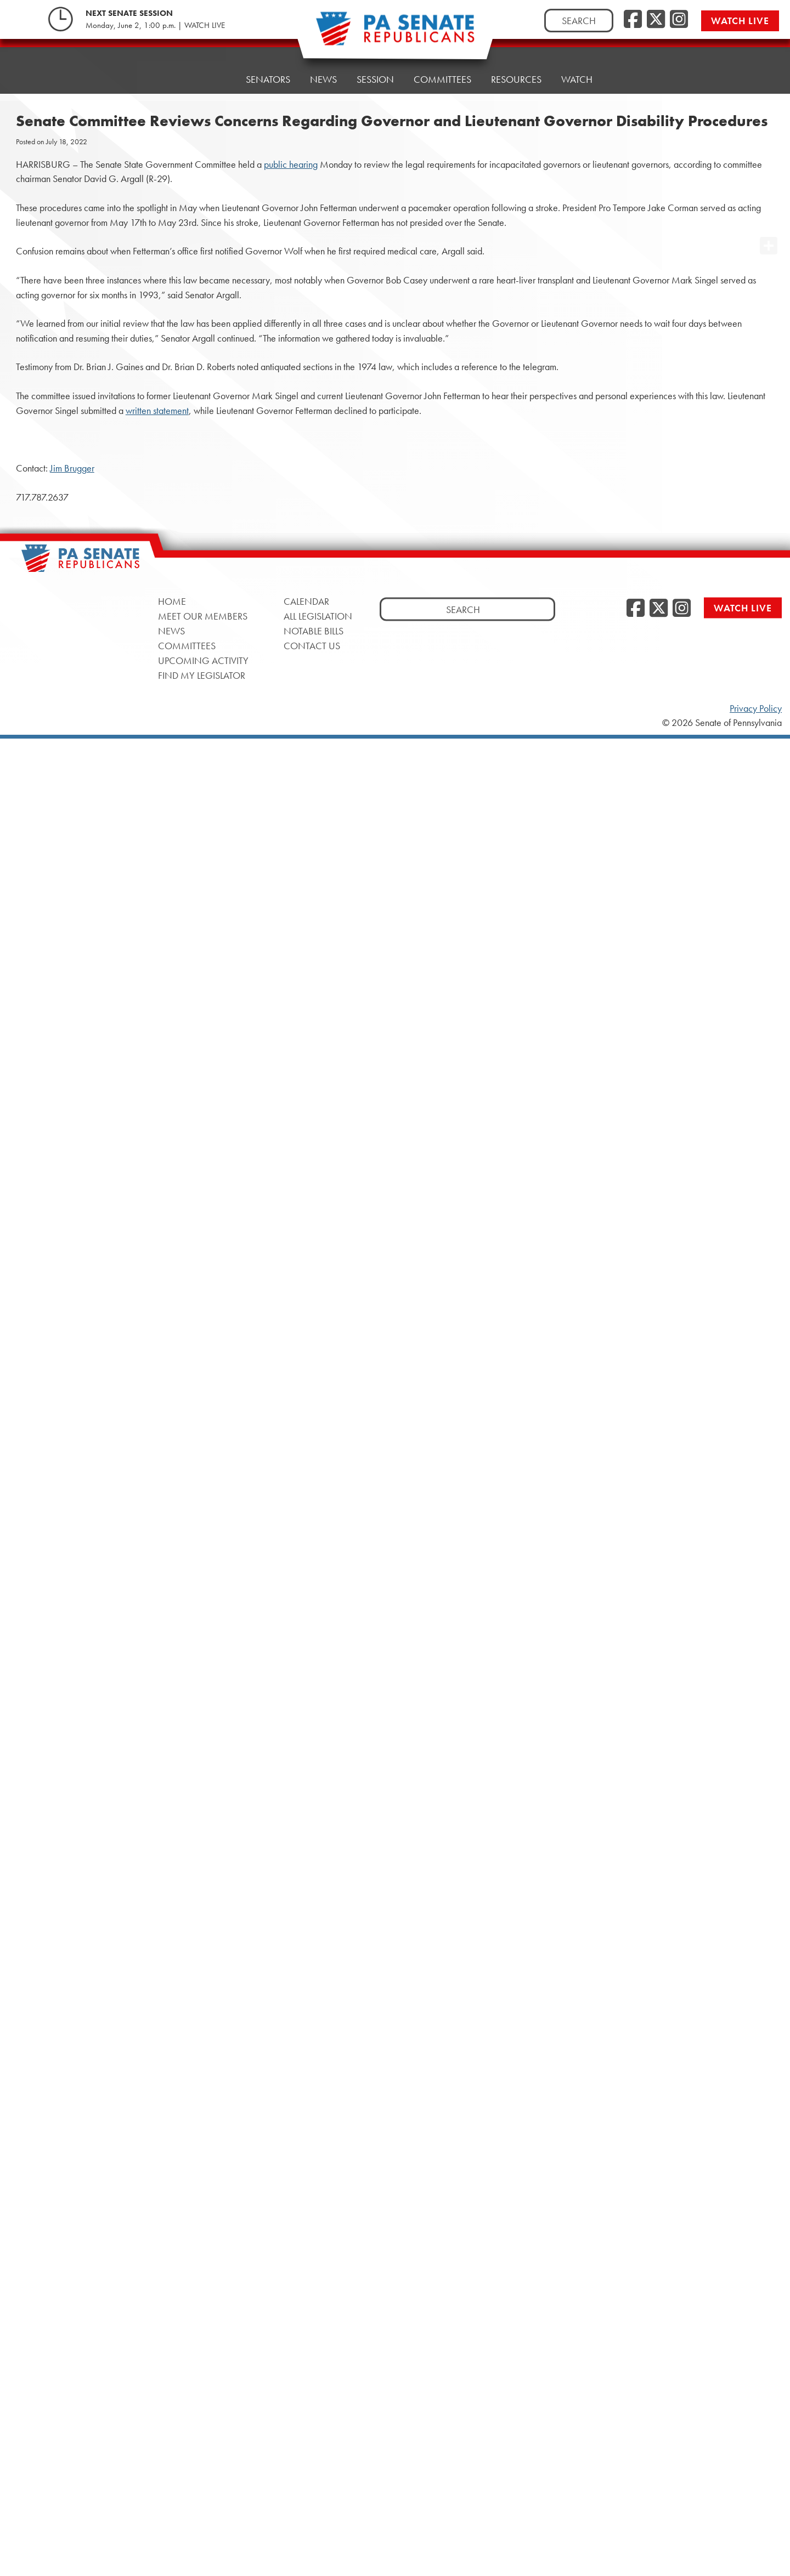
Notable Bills (313, 630)
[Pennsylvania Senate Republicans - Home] (395, 34)
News (323, 79)
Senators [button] (268, 79)
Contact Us (312, 645)
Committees (442, 79)
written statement (157, 411)
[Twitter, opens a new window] (656, 20)
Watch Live (740, 20)
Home (212, 79)
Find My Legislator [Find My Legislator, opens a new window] (201, 674)
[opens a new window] (769, 224)
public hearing (291, 164)
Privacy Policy (756, 708)
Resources (516, 79)
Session (375, 79)
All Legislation (318, 615)
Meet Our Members (202, 615)
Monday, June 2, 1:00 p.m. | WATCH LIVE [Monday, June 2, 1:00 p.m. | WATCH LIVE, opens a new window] (155, 25)
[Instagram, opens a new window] (679, 20)
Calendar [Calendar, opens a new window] (306, 600)
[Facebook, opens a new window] (633, 20)
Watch (576, 79)
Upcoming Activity (203, 660)
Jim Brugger (72, 468)
